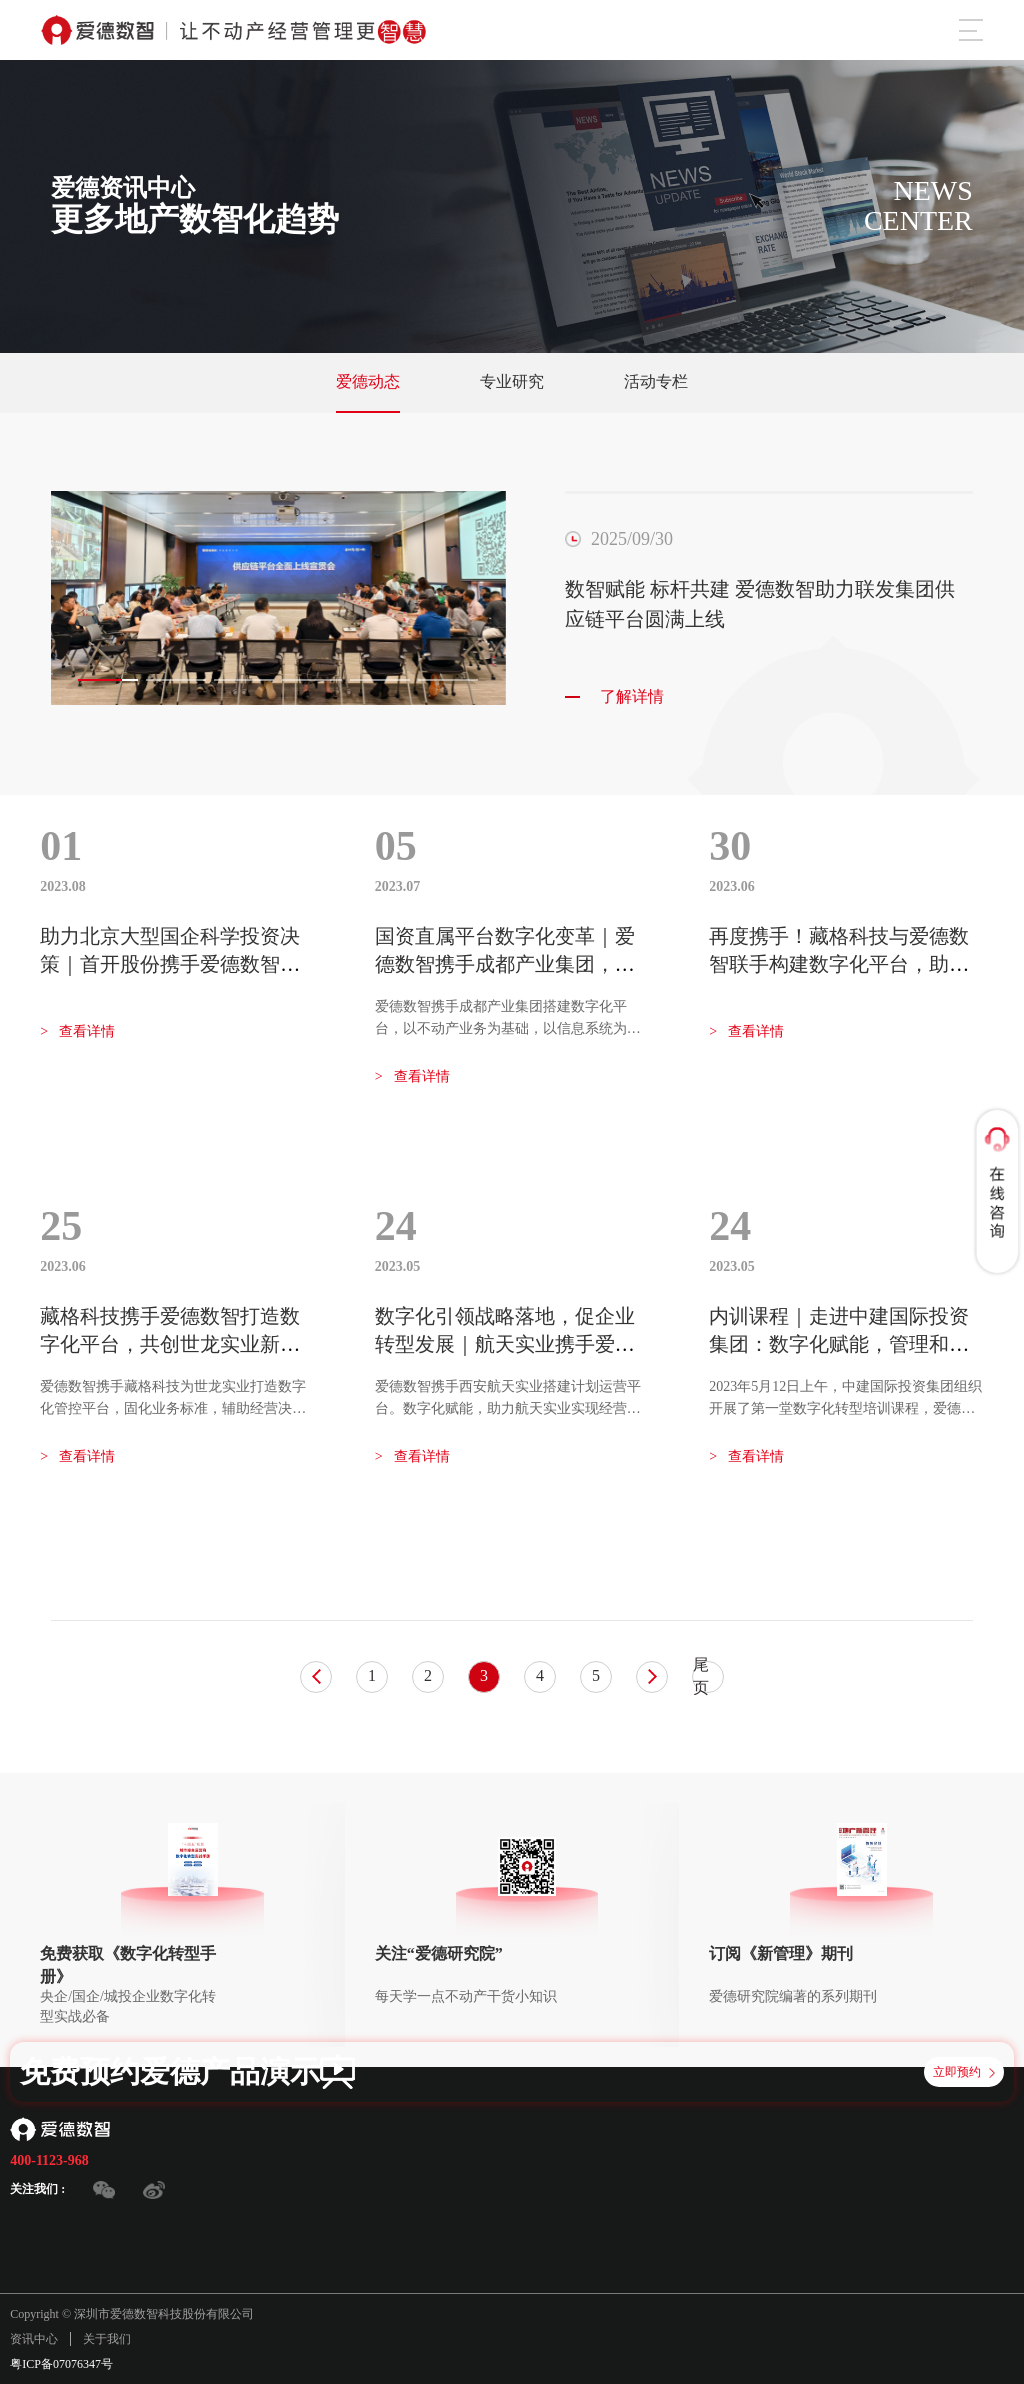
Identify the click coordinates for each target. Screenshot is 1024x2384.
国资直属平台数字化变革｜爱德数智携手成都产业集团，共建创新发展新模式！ (505, 964)
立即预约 (964, 2072)
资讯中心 (34, 2339)
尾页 (701, 1677)
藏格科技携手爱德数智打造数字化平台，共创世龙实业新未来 (170, 1344)
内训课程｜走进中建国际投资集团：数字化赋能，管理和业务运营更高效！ (839, 1344)
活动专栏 (656, 381)
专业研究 (512, 381)
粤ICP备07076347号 (61, 2364)
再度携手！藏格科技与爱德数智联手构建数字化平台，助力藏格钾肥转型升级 (839, 964)
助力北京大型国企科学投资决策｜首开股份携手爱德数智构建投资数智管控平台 (170, 964)
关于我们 (107, 2339)
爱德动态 (368, 381)
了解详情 (614, 697)
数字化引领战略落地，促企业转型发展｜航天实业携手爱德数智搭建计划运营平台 (505, 1344)
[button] (108, 680)
